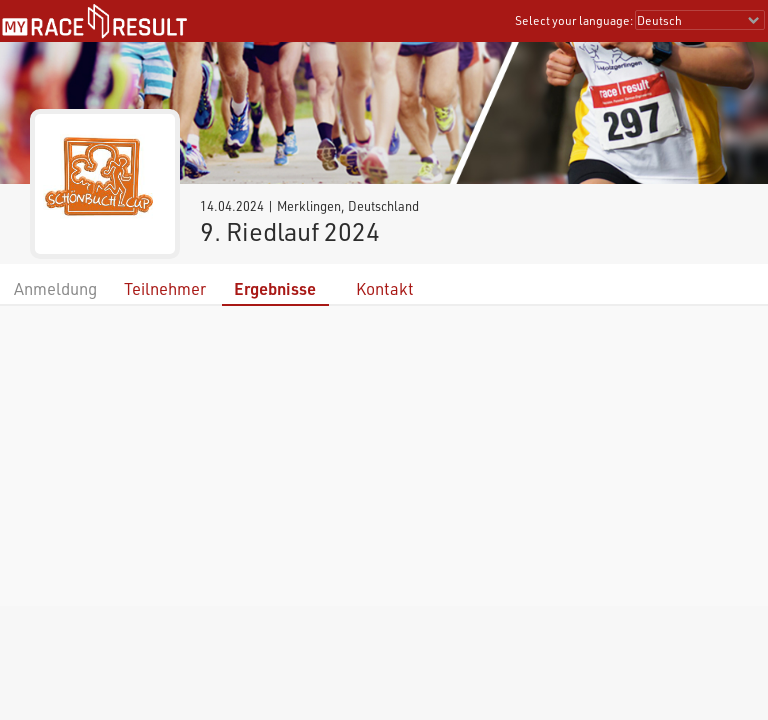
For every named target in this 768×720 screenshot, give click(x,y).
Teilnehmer (165, 288)
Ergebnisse (275, 288)
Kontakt (385, 288)
